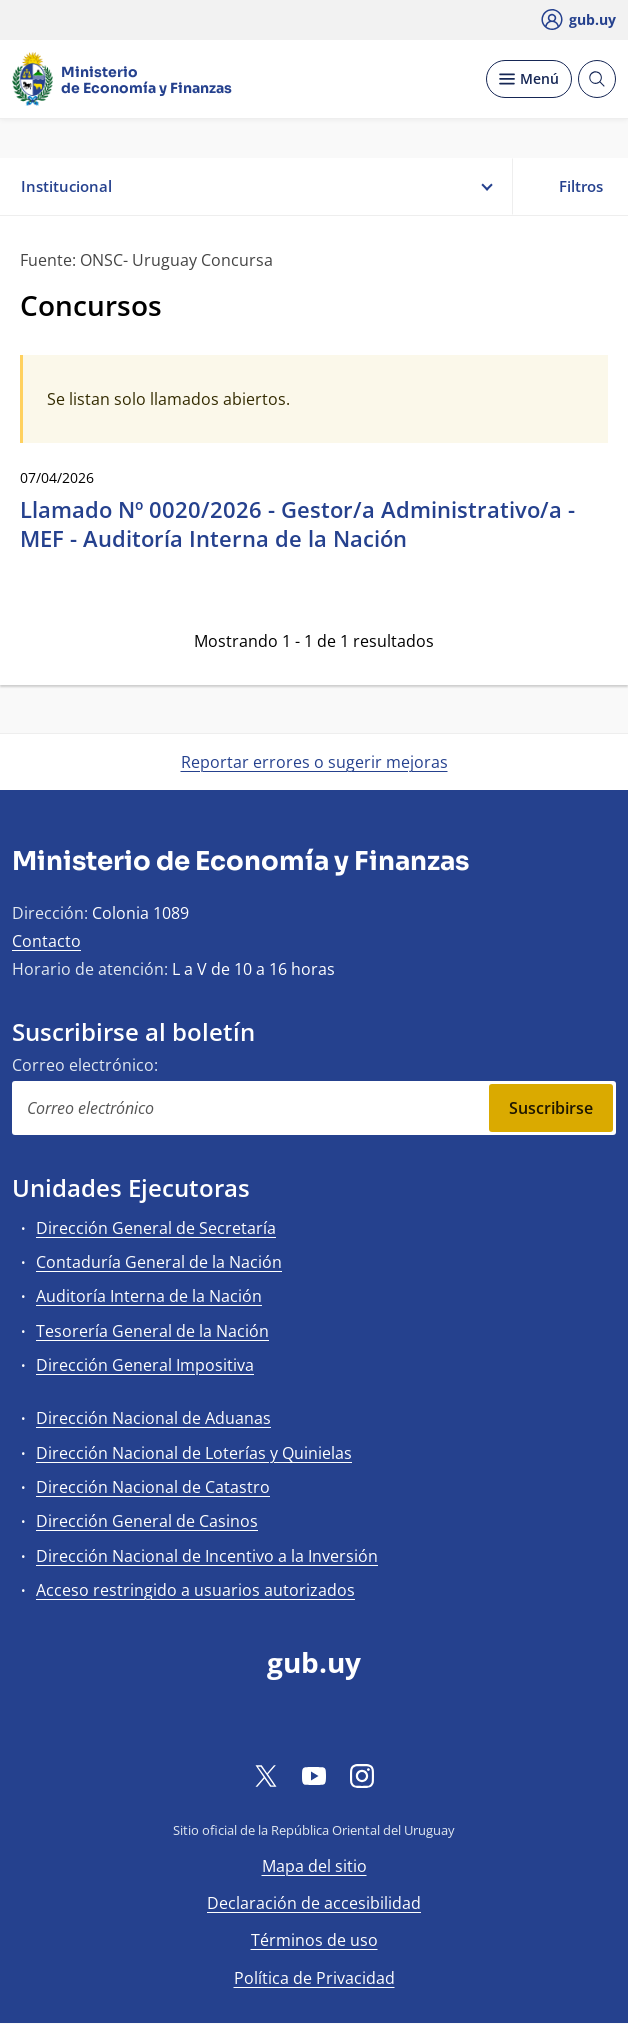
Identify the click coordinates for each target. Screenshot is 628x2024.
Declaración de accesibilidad (314, 1903)
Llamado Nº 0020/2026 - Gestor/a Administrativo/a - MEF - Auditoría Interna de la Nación (297, 523)
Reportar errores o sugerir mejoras (314, 762)
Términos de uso (314, 1940)
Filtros (569, 186)
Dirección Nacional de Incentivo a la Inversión (207, 1556)
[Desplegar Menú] (529, 79)
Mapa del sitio (314, 1866)
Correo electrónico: (85, 1065)
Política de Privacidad (314, 1978)
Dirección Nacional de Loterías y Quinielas (194, 1453)
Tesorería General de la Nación (152, 1331)
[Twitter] (266, 1775)
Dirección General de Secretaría (156, 1228)
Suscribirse (551, 1108)
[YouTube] (314, 1775)
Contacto (46, 941)
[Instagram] (362, 1775)
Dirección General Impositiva (145, 1365)
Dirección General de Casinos (147, 1521)
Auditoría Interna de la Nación (149, 1296)
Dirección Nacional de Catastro (153, 1487)
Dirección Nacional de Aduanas (153, 1418)
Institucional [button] (256, 186)
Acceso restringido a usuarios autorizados (195, 1590)
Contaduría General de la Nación (159, 1262)
